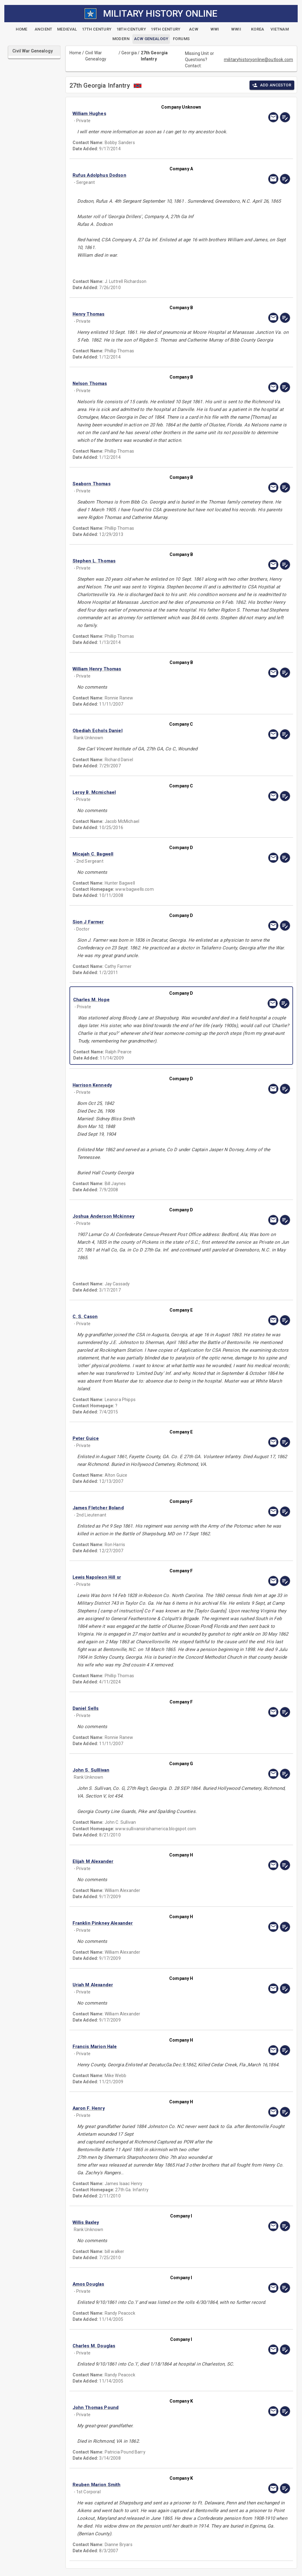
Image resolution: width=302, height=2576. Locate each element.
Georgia (129, 52)
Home (75, 52)
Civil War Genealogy (95, 55)
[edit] (285, 117)
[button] (149, 113)
